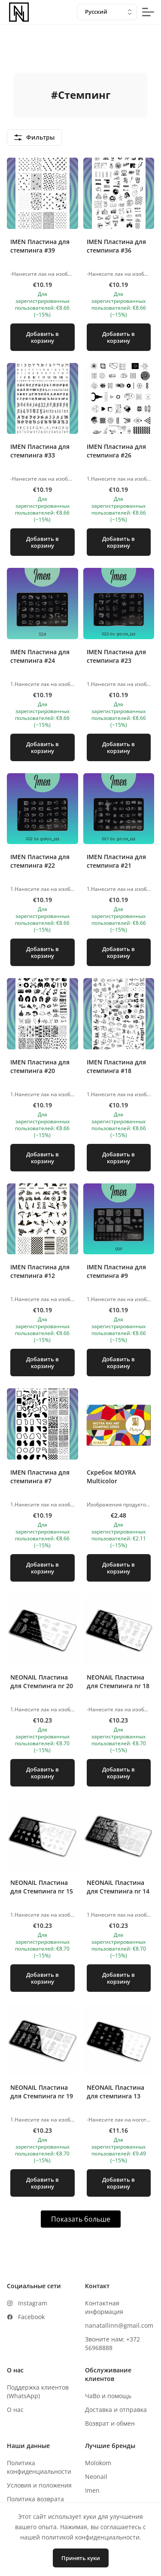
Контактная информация (104, 2307)
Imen (92, 2490)
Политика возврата (35, 2499)
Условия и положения (39, 2485)
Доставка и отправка (116, 2409)
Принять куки (80, 2558)
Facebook (31, 2317)
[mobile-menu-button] (148, 12)
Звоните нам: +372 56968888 (112, 2343)
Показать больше (80, 2219)
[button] (42, 258)
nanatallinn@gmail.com (119, 2325)
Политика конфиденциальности (39, 2467)
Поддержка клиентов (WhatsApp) (38, 2391)
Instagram (32, 2303)
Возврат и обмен (110, 2423)
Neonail (96, 2476)
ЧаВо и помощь (108, 2396)
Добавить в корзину (42, 337)
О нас (15, 2409)
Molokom (98, 2463)
